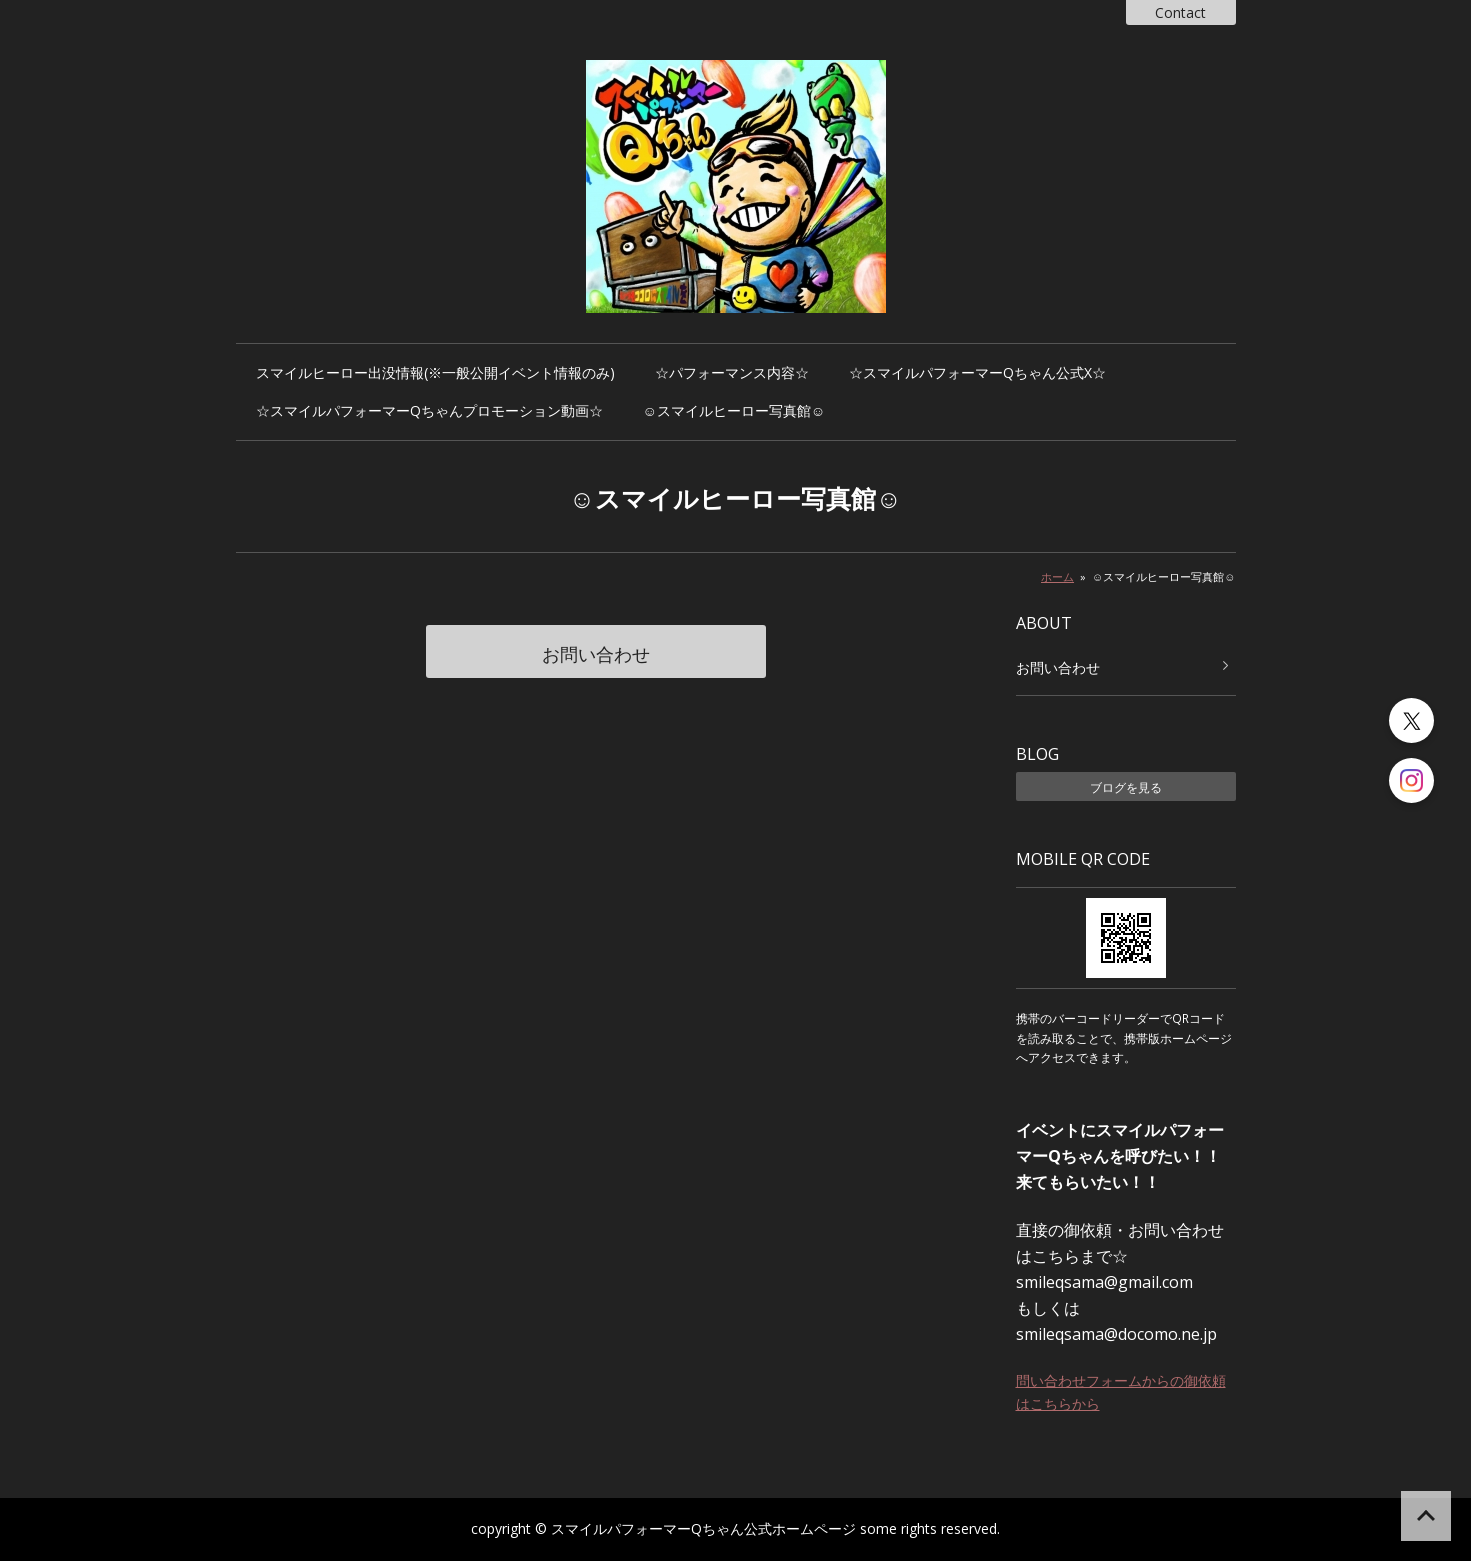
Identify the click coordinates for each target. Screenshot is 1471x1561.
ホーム (1057, 576)
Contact (1180, 12)
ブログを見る (1126, 787)
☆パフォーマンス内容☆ (732, 372)
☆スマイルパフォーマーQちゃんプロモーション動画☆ (429, 410)
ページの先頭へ (1426, 1516)
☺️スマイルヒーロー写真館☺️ (734, 410)
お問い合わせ (596, 654)
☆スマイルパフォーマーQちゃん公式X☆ (977, 372)
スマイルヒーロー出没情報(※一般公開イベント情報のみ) (435, 372)
